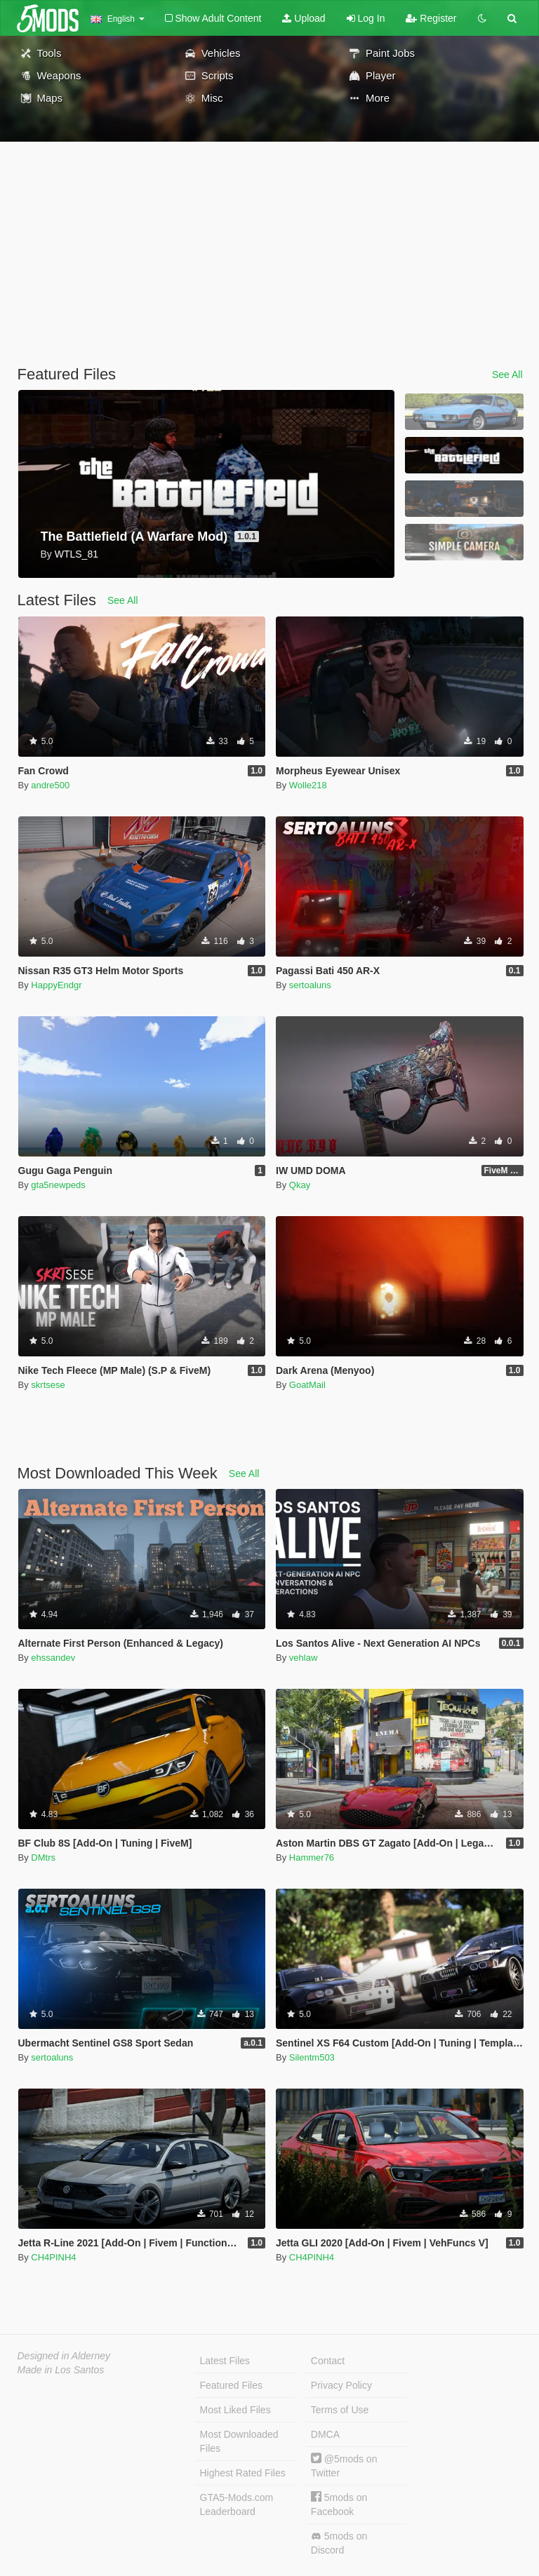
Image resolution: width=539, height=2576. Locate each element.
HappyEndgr (56, 985)
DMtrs (43, 1857)
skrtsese (48, 1385)
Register (431, 18)
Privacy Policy (341, 2385)
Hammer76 (311, 1857)
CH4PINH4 (53, 2257)
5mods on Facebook (339, 2504)
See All (507, 374)
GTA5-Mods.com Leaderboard (237, 2504)
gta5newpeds (58, 1185)
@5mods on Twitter (344, 2466)
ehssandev (53, 1657)
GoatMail (307, 1385)
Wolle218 (308, 785)
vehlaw (303, 1657)
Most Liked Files (235, 2409)
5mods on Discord (339, 2543)
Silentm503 (312, 2057)
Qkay (299, 1185)
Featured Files (231, 2385)
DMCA (325, 2434)
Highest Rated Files (243, 2473)
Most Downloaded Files (239, 2441)
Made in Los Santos (61, 2369)
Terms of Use (339, 2409)
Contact (328, 2360)
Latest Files (225, 2360)
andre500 (50, 785)
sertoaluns (310, 985)
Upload (303, 18)
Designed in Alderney (64, 2355)
